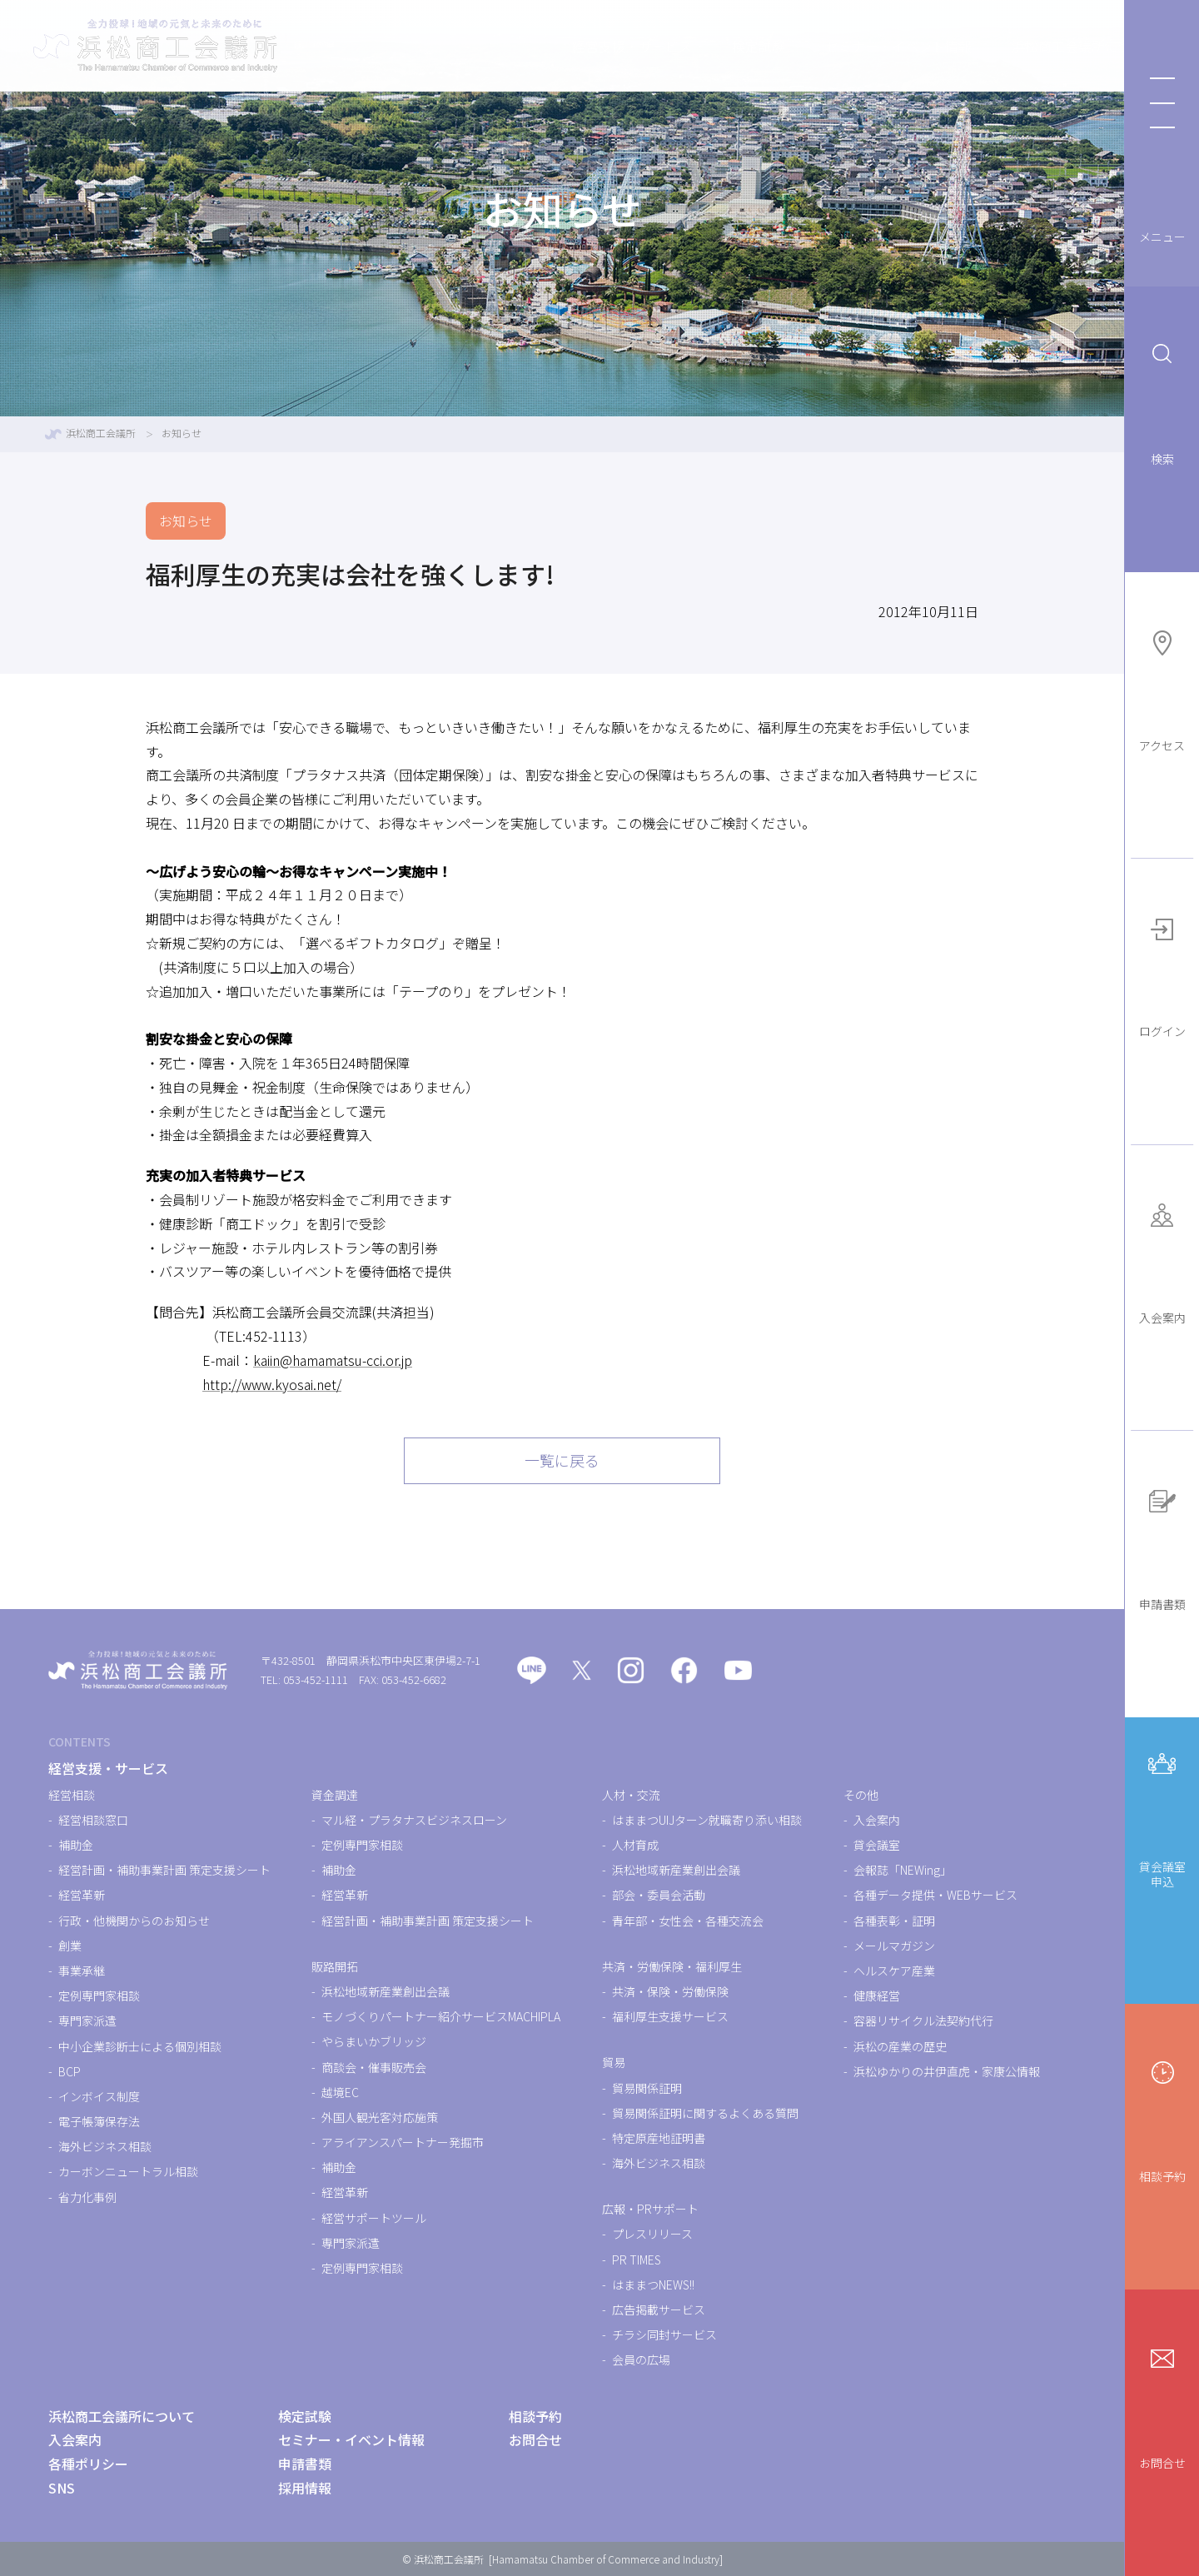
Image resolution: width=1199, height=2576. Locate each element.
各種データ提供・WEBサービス (935, 1894)
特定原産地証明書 (658, 2138)
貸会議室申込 (1162, 1816)
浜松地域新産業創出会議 (385, 1991)
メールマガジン (894, 1945)
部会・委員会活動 (658, 1894)
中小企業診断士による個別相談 (139, 2046)
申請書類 (1162, 1546)
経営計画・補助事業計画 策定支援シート (164, 1869)
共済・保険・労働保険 (670, 1991)
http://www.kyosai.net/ (271, 1384)
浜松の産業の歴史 (900, 2046)
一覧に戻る (562, 1460)
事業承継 (81, 1970)
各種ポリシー (88, 2464)
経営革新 (81, 1894)
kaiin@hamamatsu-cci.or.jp (332, 1360)
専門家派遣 (87, 2020)
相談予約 (1162, 2118)
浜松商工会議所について (1011, 46)
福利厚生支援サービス (670, 2016)
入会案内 (1162, 1260)
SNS (61, 2488)
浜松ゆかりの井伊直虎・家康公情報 (946, 2071)
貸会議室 (876, 1844)
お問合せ (1162, 2405)
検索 (1162, 401)
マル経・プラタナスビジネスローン (414, 1819)
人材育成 (635, 1844)
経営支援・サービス (558, 46)
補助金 (75, 1844)
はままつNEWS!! (653, 2284)
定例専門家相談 (99, 1995)
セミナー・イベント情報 (824, 46)
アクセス (1162, 687)
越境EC (340, 2092)
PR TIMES (636, 2259)
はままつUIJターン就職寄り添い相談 (707, 1819)
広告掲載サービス (658, 2309)
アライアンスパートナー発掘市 (402, 2142)
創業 (70, 1945)
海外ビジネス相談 (105, 2146)
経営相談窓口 (93, 1819)
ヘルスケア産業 (894, 1970)
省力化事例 (87, 2197)
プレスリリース (652, 2233)
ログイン (1162, 974)
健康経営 (876, 1995)
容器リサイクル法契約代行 (923, 2020)
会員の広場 (641, 2359)
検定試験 (684, 46)
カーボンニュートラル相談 (128, 2171)
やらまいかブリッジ (373, 2041)
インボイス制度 (99, 2096)
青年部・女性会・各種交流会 (688, 1920)
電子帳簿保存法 (99, 2121)
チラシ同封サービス (664, 2334)
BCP (69, 2071)
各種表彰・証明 (894, 1920)
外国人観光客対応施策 (379, 2117)
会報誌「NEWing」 (902, 1869)
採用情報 (304, 2488)
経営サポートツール (373, 2218)
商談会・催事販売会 (373, 2067)
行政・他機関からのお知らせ (134, 1920)
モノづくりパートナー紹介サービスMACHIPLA (440, 2016)
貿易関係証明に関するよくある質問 (705, 2113)
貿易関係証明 (647, 2088)
